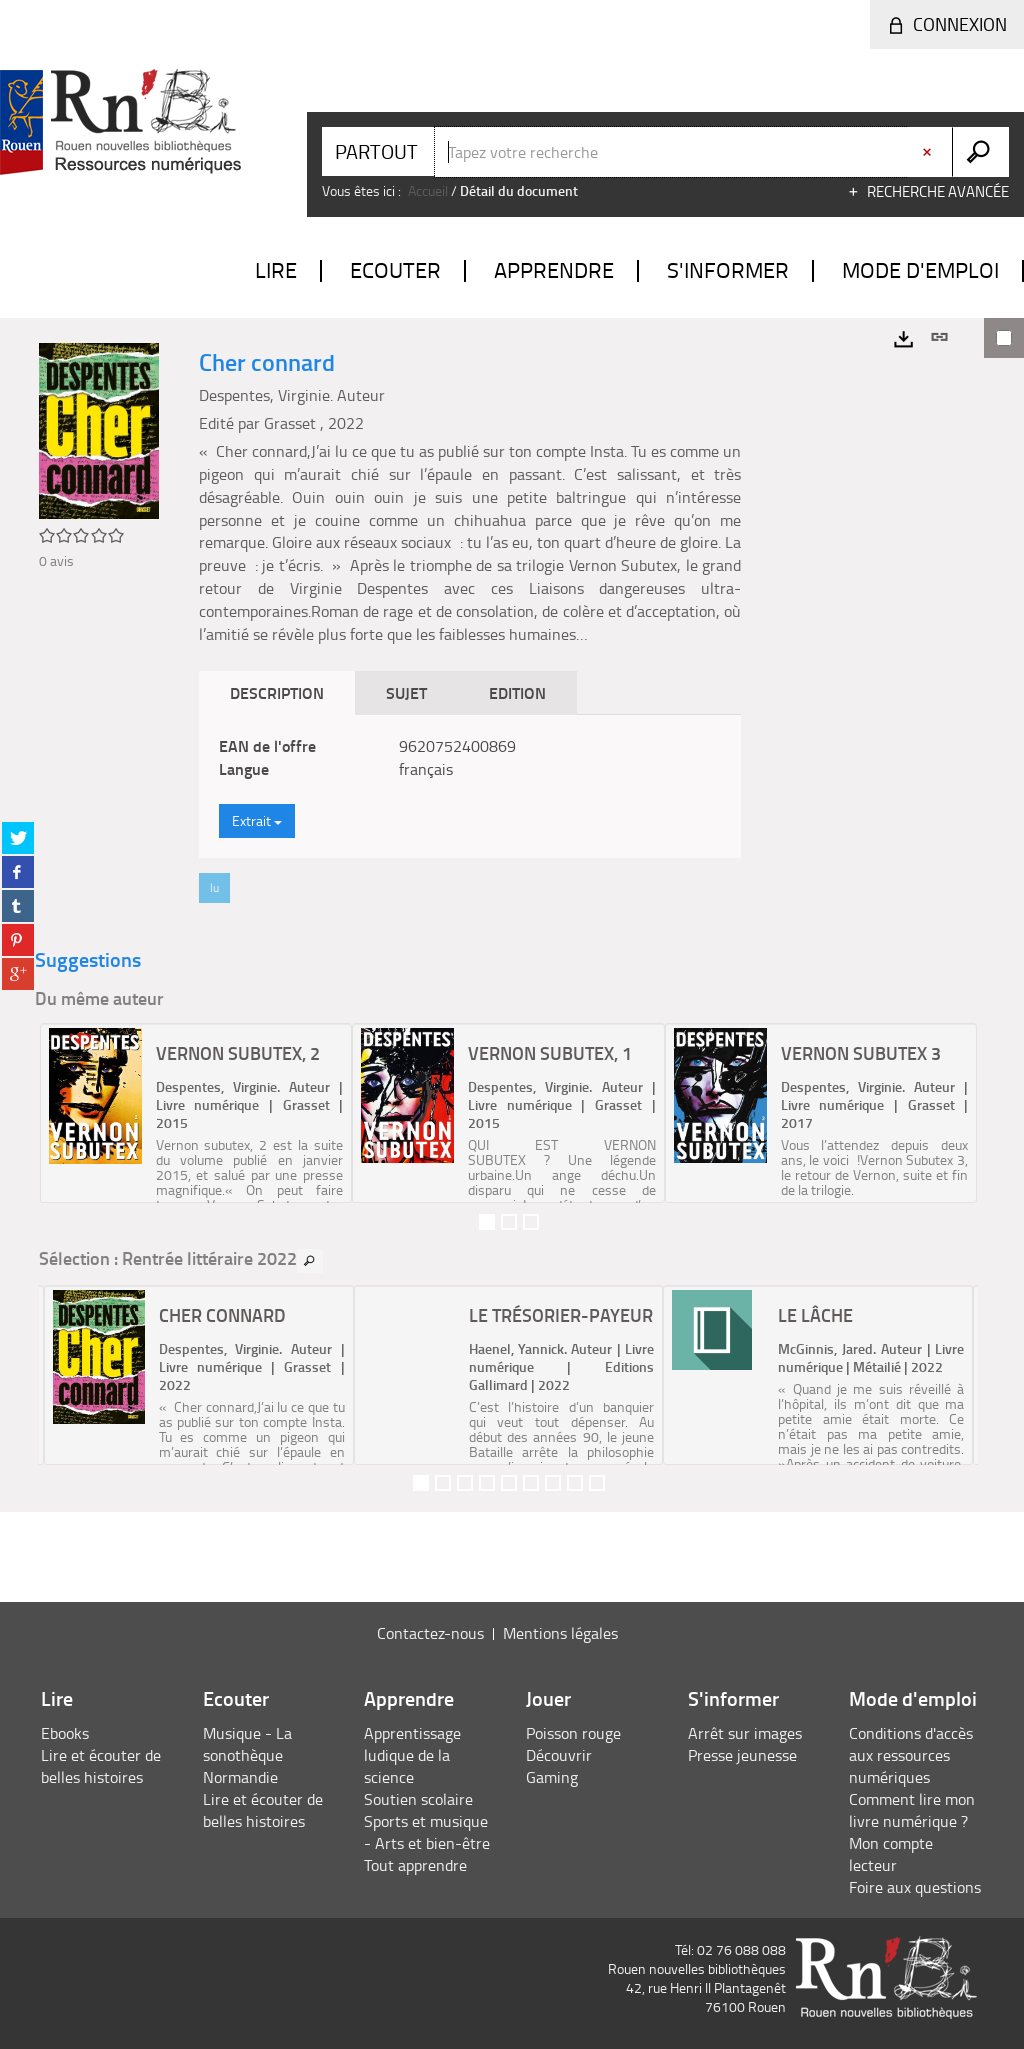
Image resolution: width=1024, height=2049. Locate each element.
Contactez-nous (430, 1633)
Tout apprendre (415, 1865)
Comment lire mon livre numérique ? (912, 1810)
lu (214, 887)
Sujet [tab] (406, 692)
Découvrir (559, 1755)
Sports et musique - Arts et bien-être (427, 1832)
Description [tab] (277, 692)
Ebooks (65, 1733)
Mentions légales (560, 1633)
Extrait (257, 820)
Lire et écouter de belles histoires (101, 1766)
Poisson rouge (573, 1733)
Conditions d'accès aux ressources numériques (911, 1755)
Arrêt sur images (745, 1733)
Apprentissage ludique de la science (412, 1755)
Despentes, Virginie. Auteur (292, 395)
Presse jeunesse (742, 1755)
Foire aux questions (915, 1887)
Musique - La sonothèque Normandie (247, 1755)
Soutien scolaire (418, 1799)
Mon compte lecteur (891, 1854)
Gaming (552, 1777)
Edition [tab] (517, 692)
